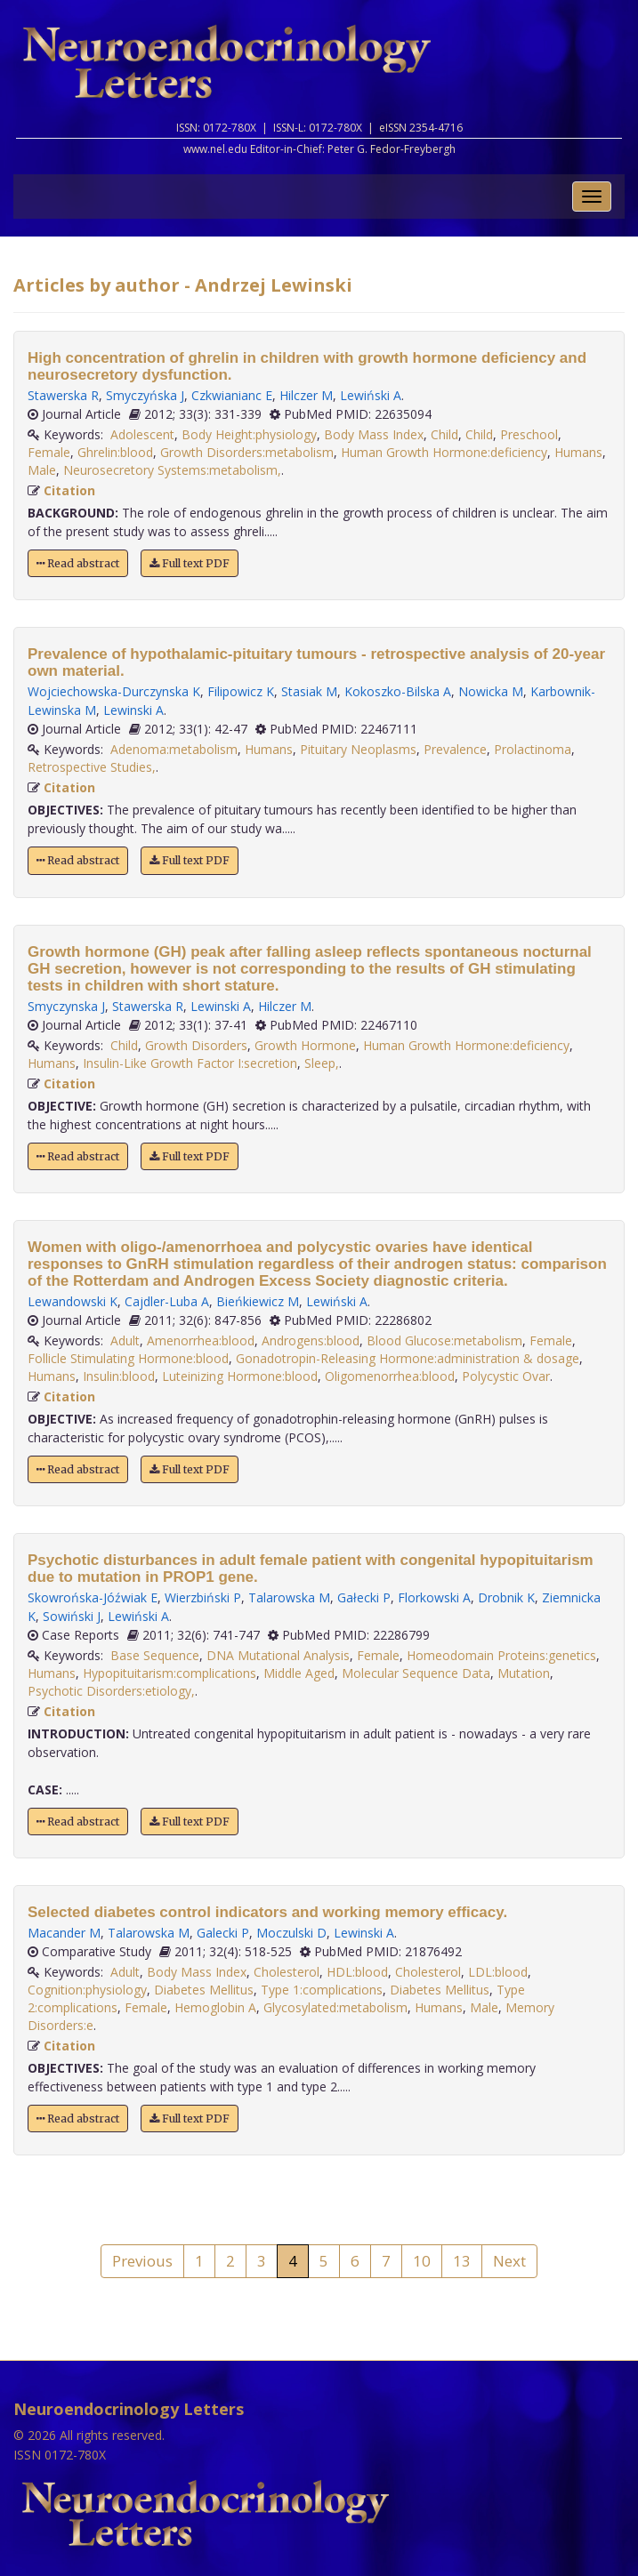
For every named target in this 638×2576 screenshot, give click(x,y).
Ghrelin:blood (115, 452)
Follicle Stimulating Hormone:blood (128, 1358)
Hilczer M (306, 395)
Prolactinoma (532, 749)
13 (462, 2261)
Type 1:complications (322, 1989)
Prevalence (455, 749)
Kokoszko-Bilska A (397, 691)
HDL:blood (357, 1971)
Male (42, 469)
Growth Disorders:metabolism (247, 452)
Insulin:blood (119, 1376)
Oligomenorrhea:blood (390, 1376)
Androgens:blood (310, 1340)
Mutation (523, 1673)
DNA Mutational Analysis (278, 1655)
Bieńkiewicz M (257, 1301)
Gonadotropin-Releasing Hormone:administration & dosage (407, 1358)
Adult (125, 1340)
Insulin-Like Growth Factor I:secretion (190, 1063)
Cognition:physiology (87, 1989)
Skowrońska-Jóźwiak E (92, 1597)
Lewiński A (370, 395)
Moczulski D (291, 1932)
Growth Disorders (196, 1045)
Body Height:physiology (249, 434)
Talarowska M (289, 1597)
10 (422, 2261)
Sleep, (321, 1063)
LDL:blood (498, 1971)
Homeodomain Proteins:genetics (501, 1655)
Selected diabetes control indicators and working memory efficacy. (267, 1912)
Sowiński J (72, 1616)
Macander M (64, 1932)
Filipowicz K (240, 691)
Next (509, 2261)
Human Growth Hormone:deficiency (444, 452)
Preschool (529, 434)
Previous (142, 2261)
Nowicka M (490, 691)
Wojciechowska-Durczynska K (114, 691)
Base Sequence (154, 1655)
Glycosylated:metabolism (335, 2007)
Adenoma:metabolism (174, 749)
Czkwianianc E (231, 395)
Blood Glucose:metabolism (444, 1340)
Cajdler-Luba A (167, 1301)
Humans (578, 452)
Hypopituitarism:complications (169, 1673)
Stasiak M (309, 691)
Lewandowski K (72, 1301)
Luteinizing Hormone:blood (240, 1376)
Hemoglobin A (215, 2007)
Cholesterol (286, 1971)
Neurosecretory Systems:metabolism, (172, 469)
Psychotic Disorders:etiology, (111, 1690)
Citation (69, 490)
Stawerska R (63, 395)
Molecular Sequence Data (416, 1673)
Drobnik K (506, 1597)
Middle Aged (299, 1673)
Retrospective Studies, (92, 766)
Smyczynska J (66, 1006)
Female (49, 452)
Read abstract (77, 563)
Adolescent (142, 434)
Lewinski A (133, 710)
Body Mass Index (374, 434)
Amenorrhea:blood (200, 1340)
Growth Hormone (305, 1045)
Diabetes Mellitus (204, 1989)
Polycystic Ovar (506, 1376)
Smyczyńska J (145, 395)
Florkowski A (434, 1597)
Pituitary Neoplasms (358, 749)
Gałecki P (364, 1597)
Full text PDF (189, 563)
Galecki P (223, 1932)
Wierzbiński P (203, 1597)
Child (444, 434)
